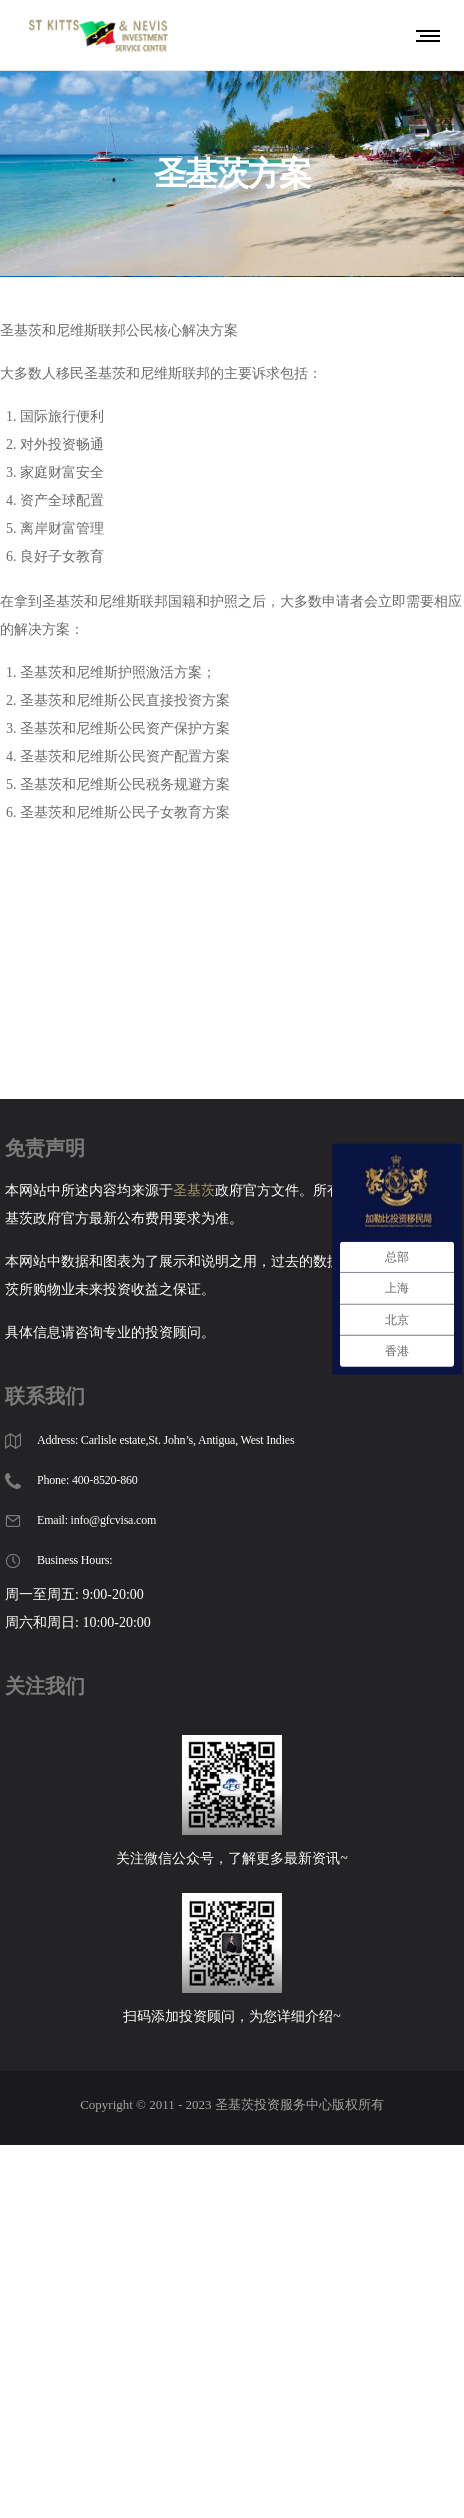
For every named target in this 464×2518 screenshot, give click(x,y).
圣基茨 (194, 1156)
